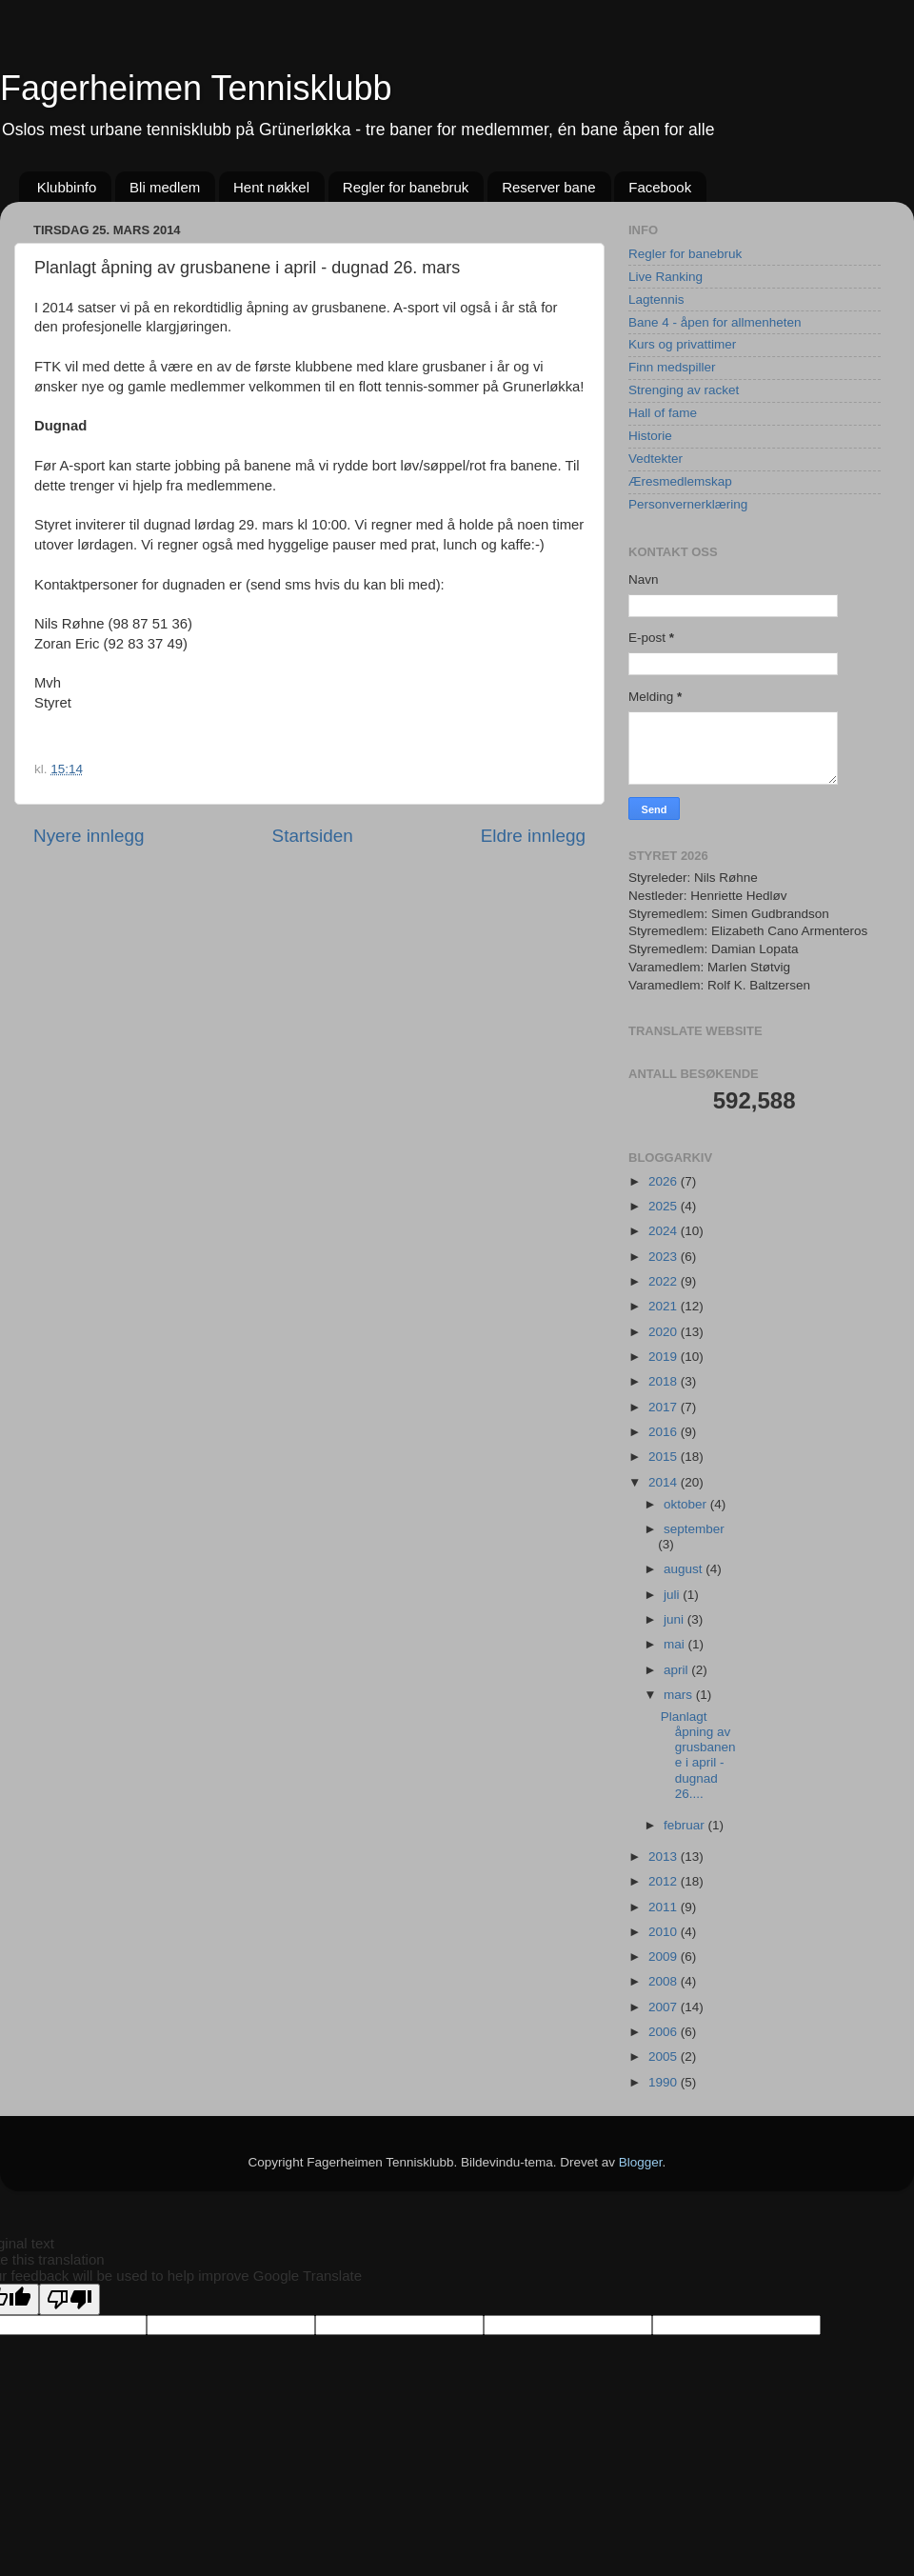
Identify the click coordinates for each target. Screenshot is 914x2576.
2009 (664, 1956)
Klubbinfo (67, 187)
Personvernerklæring (687, 504)
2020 (664, 1332)
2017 (664, 1407)
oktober (687, 1504)
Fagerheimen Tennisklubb (196, 88)
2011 (664, 1907)
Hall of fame (662, 413)
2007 (664, 2007)
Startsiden (312, 836)
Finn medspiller (672, 367)
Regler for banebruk (406, 187)
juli (673, 1595)
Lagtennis (656, 299)
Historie (650, 436)
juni (675, 1619)
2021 (664, 1306)
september (694, 1529)
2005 (664, 2056)
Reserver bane (548, 187)
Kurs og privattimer (682, 344)
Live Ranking (665, 277)
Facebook (659, 187)
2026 (664, 1181)
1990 (664, 2082)
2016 (664, 1432)
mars (680, 1694)
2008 (664, 1981)
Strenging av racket (683, 390)
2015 (664, 1456)
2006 (664, 2032)
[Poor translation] (69, 2299)
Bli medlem (164, 187)
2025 (664, 1206)
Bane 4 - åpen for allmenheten (715, 322)
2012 (664, 1881)
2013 (664, 1856)
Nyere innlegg (89, 836)
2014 (664, 1482)
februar (686, 1825)
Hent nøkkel (271, 187)
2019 (664, 1356)
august (684, 1569)
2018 (664, 1381)
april (677, 1670)
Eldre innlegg (533, 836)
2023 (664, 1256)
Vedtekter (655, 458)
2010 (664, 1932)
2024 (664, 1231)
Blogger (641, 2162)
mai (676, 1644)
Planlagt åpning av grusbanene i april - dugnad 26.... (698, 1755)
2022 (664, 1281)
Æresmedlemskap (680, 481)
